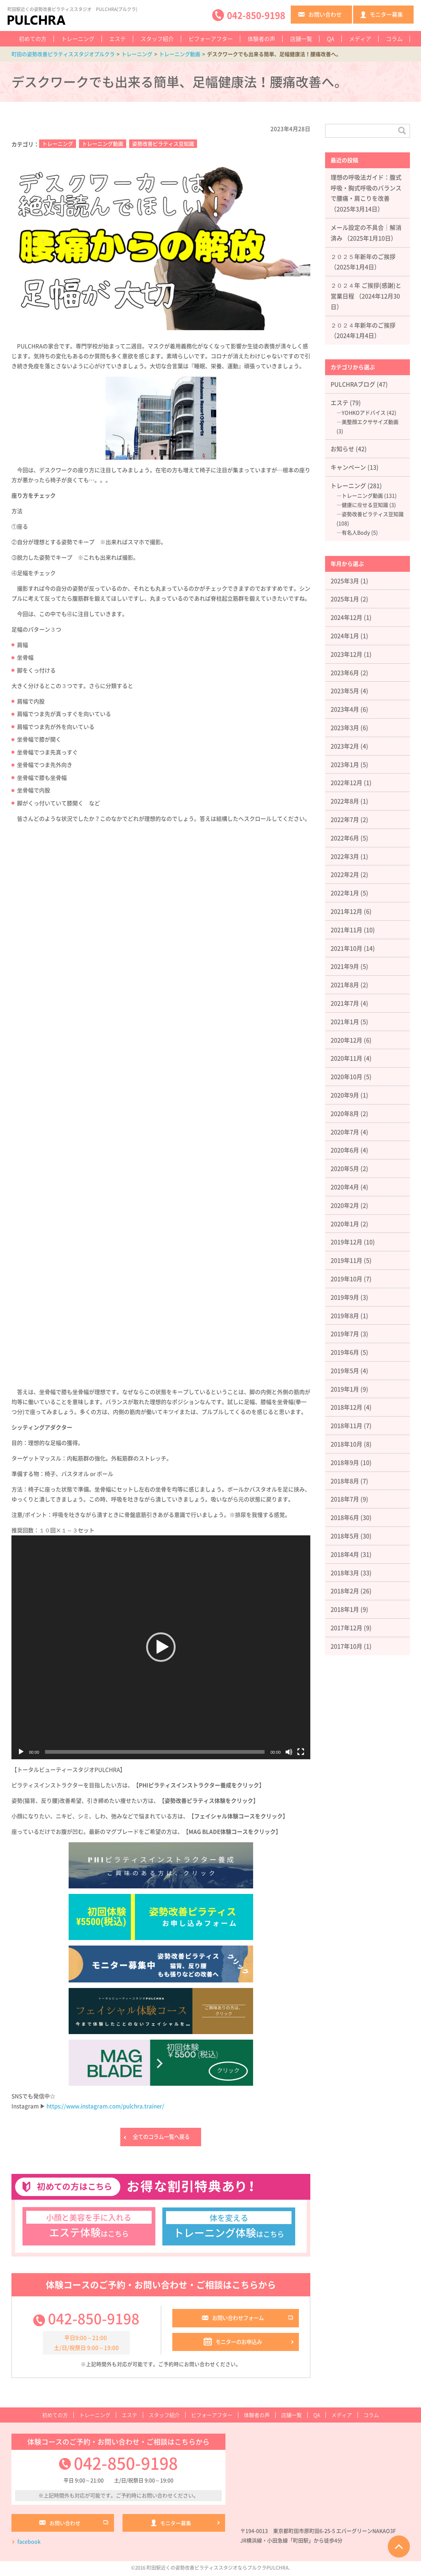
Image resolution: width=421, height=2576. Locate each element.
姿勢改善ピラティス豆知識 (163, 143)
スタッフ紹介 (157, 39)
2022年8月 (345, 800)
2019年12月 (346, 1241)
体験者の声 (261, 39)
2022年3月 (345, 856)
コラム (394, 39)
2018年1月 (345, 1609)
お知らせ (342, 448)
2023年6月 (345, 672)
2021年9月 (345, 966)
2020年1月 (345, 1223)
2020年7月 (345, 1131)
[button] (161, 1647)
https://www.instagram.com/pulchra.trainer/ (105, 2106)
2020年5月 (345, 1168)
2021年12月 (346, 911)
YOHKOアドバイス (364, 412)
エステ (117, 39)
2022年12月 (346, 782)
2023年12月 (346, 654)
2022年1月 (345, 892)
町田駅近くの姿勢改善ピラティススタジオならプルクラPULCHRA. (218, 2569)
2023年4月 (345, 709)
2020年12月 (346, 1039)
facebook (29, 2544)
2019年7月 (345, 1333)
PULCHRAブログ (353, 384)
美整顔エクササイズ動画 (370, 421)
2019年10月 (346, 1278)
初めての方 (32, 39)
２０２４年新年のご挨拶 (363, 325)
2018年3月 (345, 1572)
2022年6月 (345, 837)
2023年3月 (345, 727)
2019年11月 (346, 1260)
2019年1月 (345, 1388)
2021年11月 (346, 929)
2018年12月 (346, 1407)
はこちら (89, 2226)
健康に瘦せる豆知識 (365, 504)
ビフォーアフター (211, 39)
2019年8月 (345, 1315)
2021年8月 (345, 984)
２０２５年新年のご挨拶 (363, 256)
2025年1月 (345, 598)
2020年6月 (345, 1149)
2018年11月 (346, 1425)
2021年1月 (345, 1021)
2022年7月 (345, 819)
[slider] (155, 1752)
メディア (360, 39)
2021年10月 (346, 948)
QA (330, 39)
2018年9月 (345, 1462)
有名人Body (356, 532)
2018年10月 (346, 1443)
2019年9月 (345, 1297)
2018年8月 (345, 1480)
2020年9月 (345, 1094)
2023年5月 (345, 690)
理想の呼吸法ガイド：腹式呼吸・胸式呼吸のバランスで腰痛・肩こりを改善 (366, 188)
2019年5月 (345, 1370)
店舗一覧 (301, 39)
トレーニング (77, 39)
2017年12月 (346, 1627)
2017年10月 (346, 1646)
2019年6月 (345, 1352)
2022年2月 (345, 874)
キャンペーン (348, 467)
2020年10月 (346, 1076)
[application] (160, 1647)
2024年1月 (345, 635)
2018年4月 (345, 1554)
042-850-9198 (93, 2320)
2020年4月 (345, 1186)
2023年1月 (345, 764)
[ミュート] (289, 1752)
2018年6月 (345, 1517)
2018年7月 (345, 1498)
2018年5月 (345, 1535)
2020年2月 (345, 1205)
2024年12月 (346, 617)
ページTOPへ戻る (399, 2546)
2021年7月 (345, 1003)
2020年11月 (346, 1058)
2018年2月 (345, 1590)
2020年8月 (345, 1113)
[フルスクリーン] (300, 1752)
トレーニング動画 (102, 143)
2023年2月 (345, 745)
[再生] (21, 1752)
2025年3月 (345, 580)
